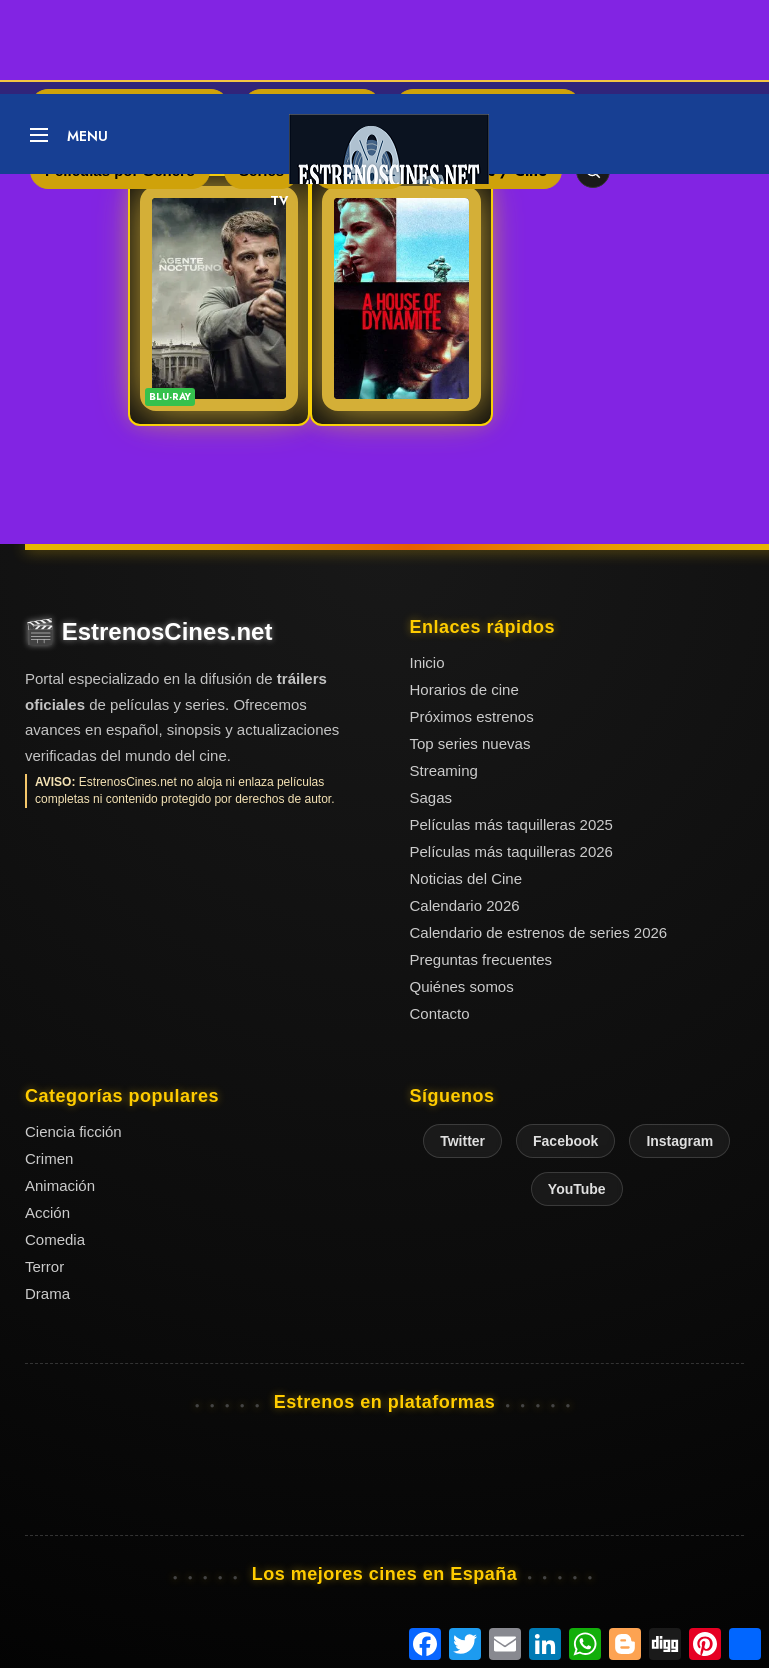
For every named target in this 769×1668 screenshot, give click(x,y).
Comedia (55, 1239)
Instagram (679, 1141)
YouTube (577, 1189)
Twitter (462, 1141)
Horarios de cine (464, 689)
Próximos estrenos (472, 716)
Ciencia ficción (73, 1131)
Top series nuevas (470, 743)
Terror (44, 1266)
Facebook (565, 1141)
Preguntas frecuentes (481, 959)
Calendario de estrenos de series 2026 (539, 932)
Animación (60, 1185)
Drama (47, 1293)
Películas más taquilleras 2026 (511, 851)
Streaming (444, 770)
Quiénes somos (462, 986)
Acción (47, 1212)
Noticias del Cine (466, 878)
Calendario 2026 (465, 905)
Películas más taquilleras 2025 (511, 824)
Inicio (427, 662)
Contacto (440, 1013)
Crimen (49, 1158)
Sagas (431, 797)
